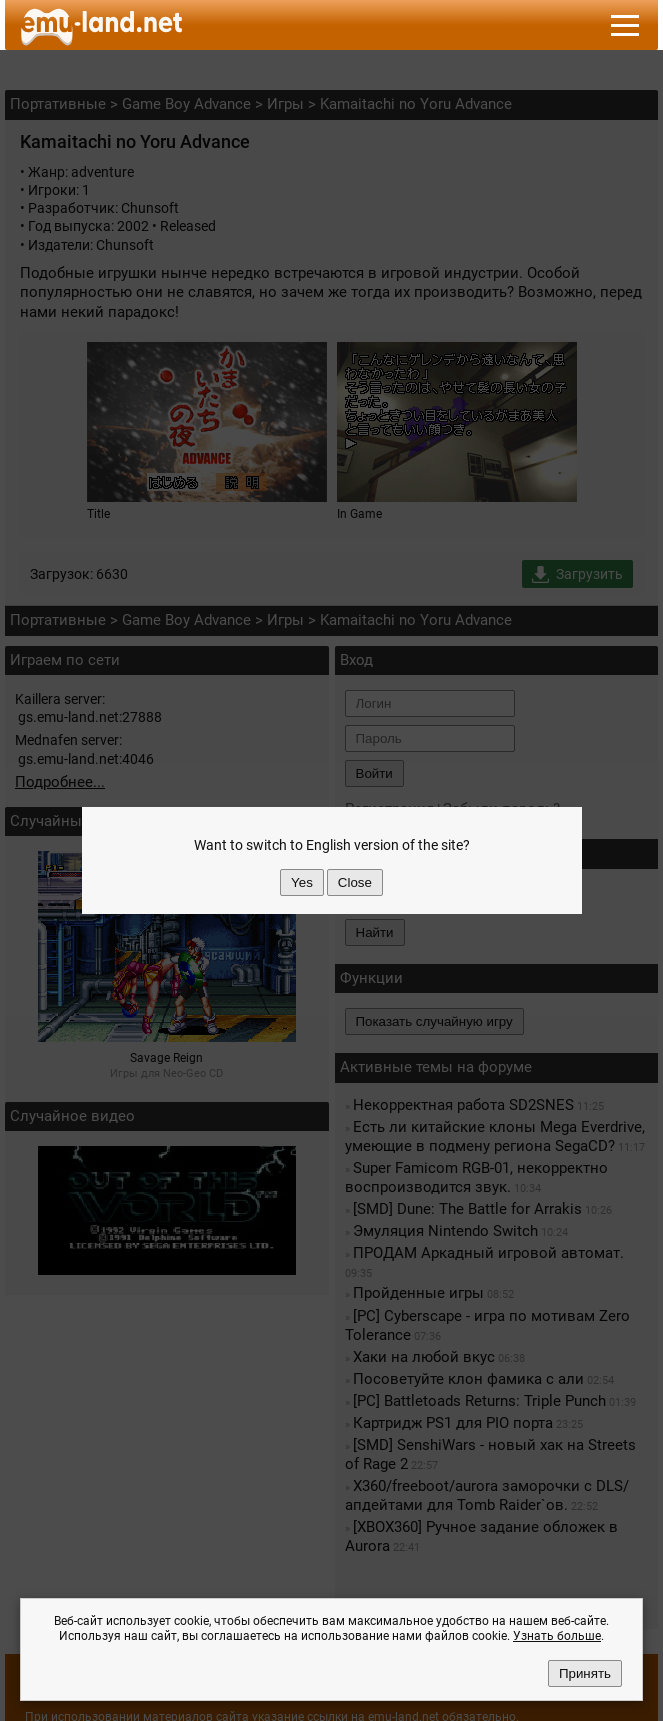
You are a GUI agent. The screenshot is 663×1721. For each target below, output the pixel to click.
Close (355, 882)
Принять (585, 1673)
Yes (302, 882)
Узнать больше (557, 1636)
